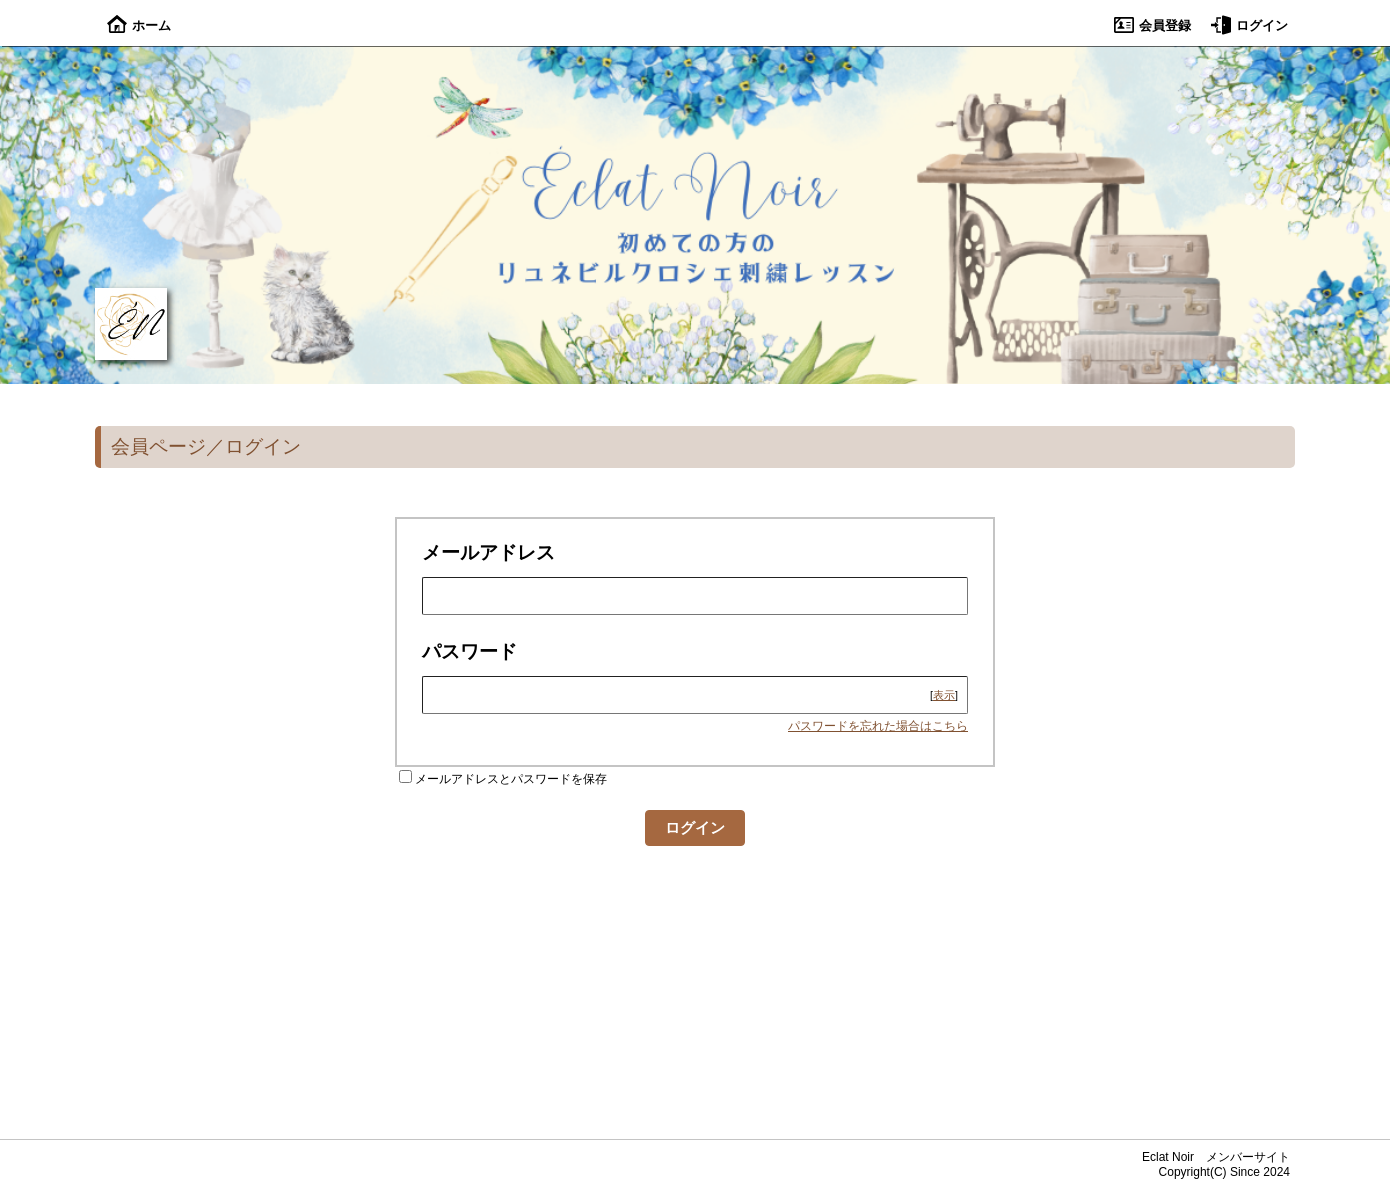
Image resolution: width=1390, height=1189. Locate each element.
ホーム (139, 25)
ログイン (1249, 25)
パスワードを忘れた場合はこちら (878, 726)
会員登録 (1152, 25)
